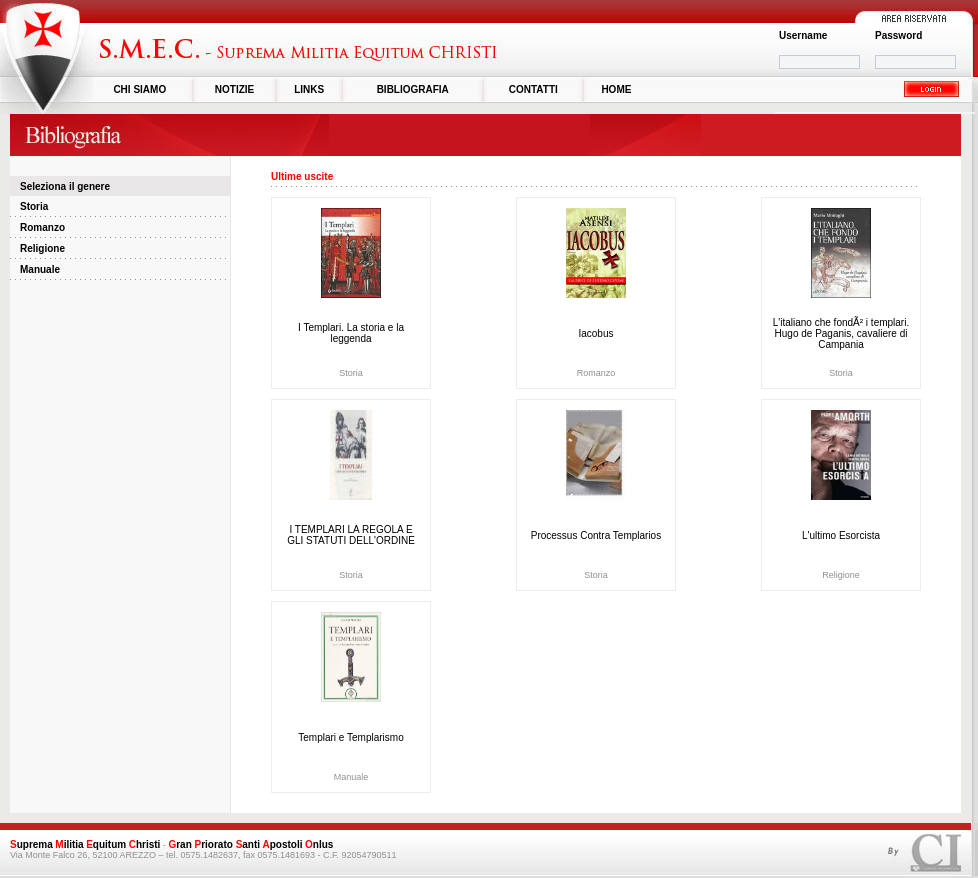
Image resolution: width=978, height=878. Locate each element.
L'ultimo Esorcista (841, 535)
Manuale (40, 269)
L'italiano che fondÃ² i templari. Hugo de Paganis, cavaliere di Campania (841, 333)
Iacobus (595, 333)
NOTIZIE (234, 89)
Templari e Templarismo (350, 737)
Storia (34, 206)
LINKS (309, 89)
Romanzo (42, 227)
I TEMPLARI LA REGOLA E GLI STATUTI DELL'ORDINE (351, 535)
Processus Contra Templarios (596, 535)
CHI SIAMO (139, 89)
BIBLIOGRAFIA (413, 89)
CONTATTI (533, 89)
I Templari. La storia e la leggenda (351, 333)
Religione (42, 248)
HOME (616, 89)
